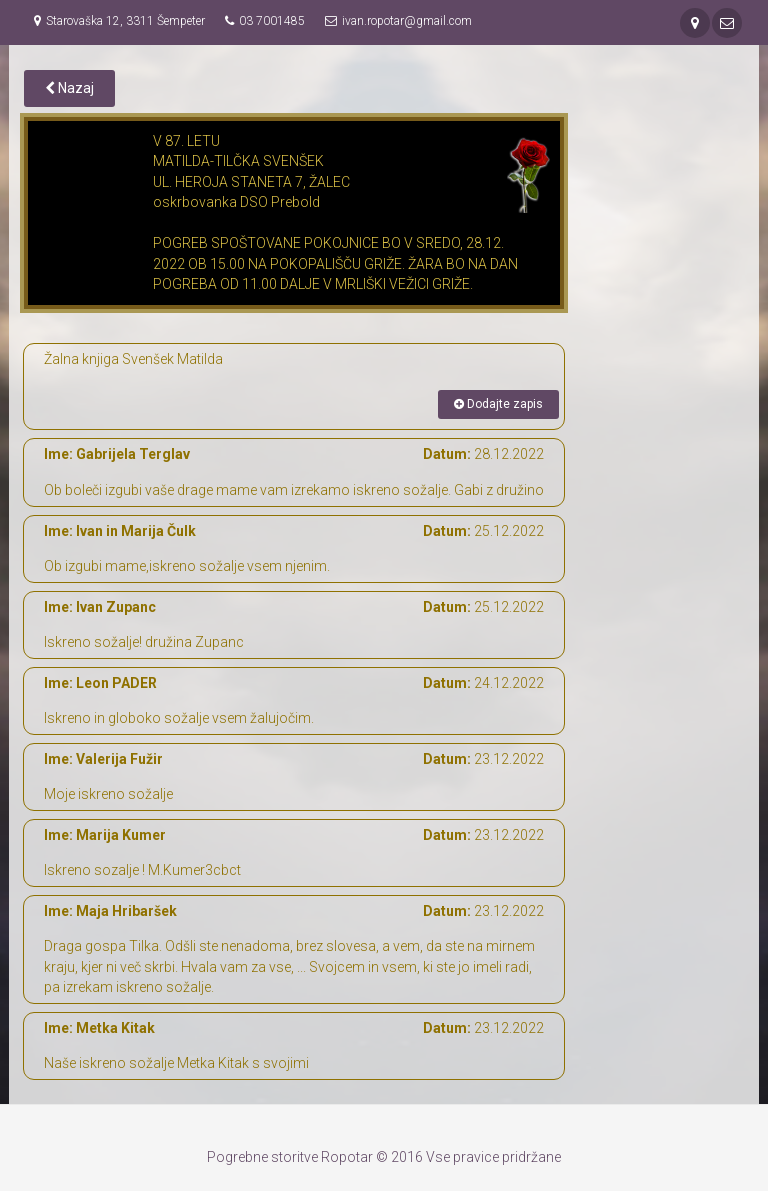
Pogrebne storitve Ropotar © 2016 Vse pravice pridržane (384, 1157)
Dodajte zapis (498, 404)
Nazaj (69, 88)
